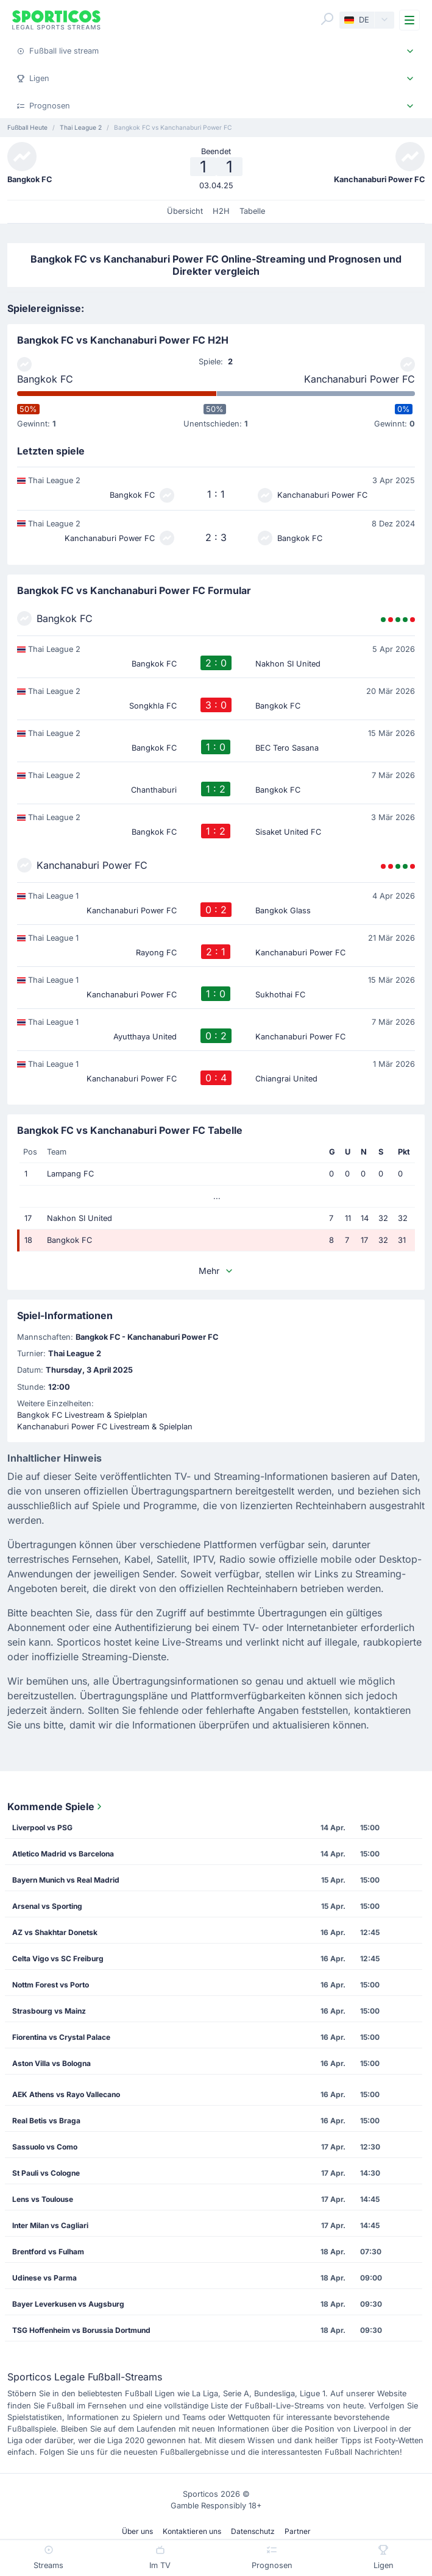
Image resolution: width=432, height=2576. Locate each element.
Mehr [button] (216, 1270)
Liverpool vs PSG (42, 1827)
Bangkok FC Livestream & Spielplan (82, 1415)
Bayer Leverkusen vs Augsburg (68, 2304)
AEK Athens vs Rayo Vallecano (66, 2094)
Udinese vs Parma (44, 2277)
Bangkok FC (45, 379)
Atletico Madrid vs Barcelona (63, 1853)
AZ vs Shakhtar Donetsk (54, 1932)
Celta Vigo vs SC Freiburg (58, 1958)
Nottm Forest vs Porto (50, 1984)
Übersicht (185, 211)
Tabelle (252, 211)
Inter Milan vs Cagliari (50, 2225)
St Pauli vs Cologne (46, 2173)
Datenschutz (253, 2531)
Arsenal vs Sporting (47, 1906)
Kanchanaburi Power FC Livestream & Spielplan (105, 1426)
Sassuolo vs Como (44, 2146)
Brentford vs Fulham (48, 2251)
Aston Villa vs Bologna (51, 2063)
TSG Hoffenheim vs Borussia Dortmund (81, 2330)
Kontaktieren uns (192, 2531)
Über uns (137, 2531)
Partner (298, 2531)
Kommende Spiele (55, 1806)
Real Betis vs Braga (46, 2120)
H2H (221, 211)
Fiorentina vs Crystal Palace (61, 2037)
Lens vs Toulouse (42, 2199)
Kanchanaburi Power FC (359, 379)
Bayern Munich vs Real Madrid (65, 1879)
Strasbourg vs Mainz (49, 2010)
